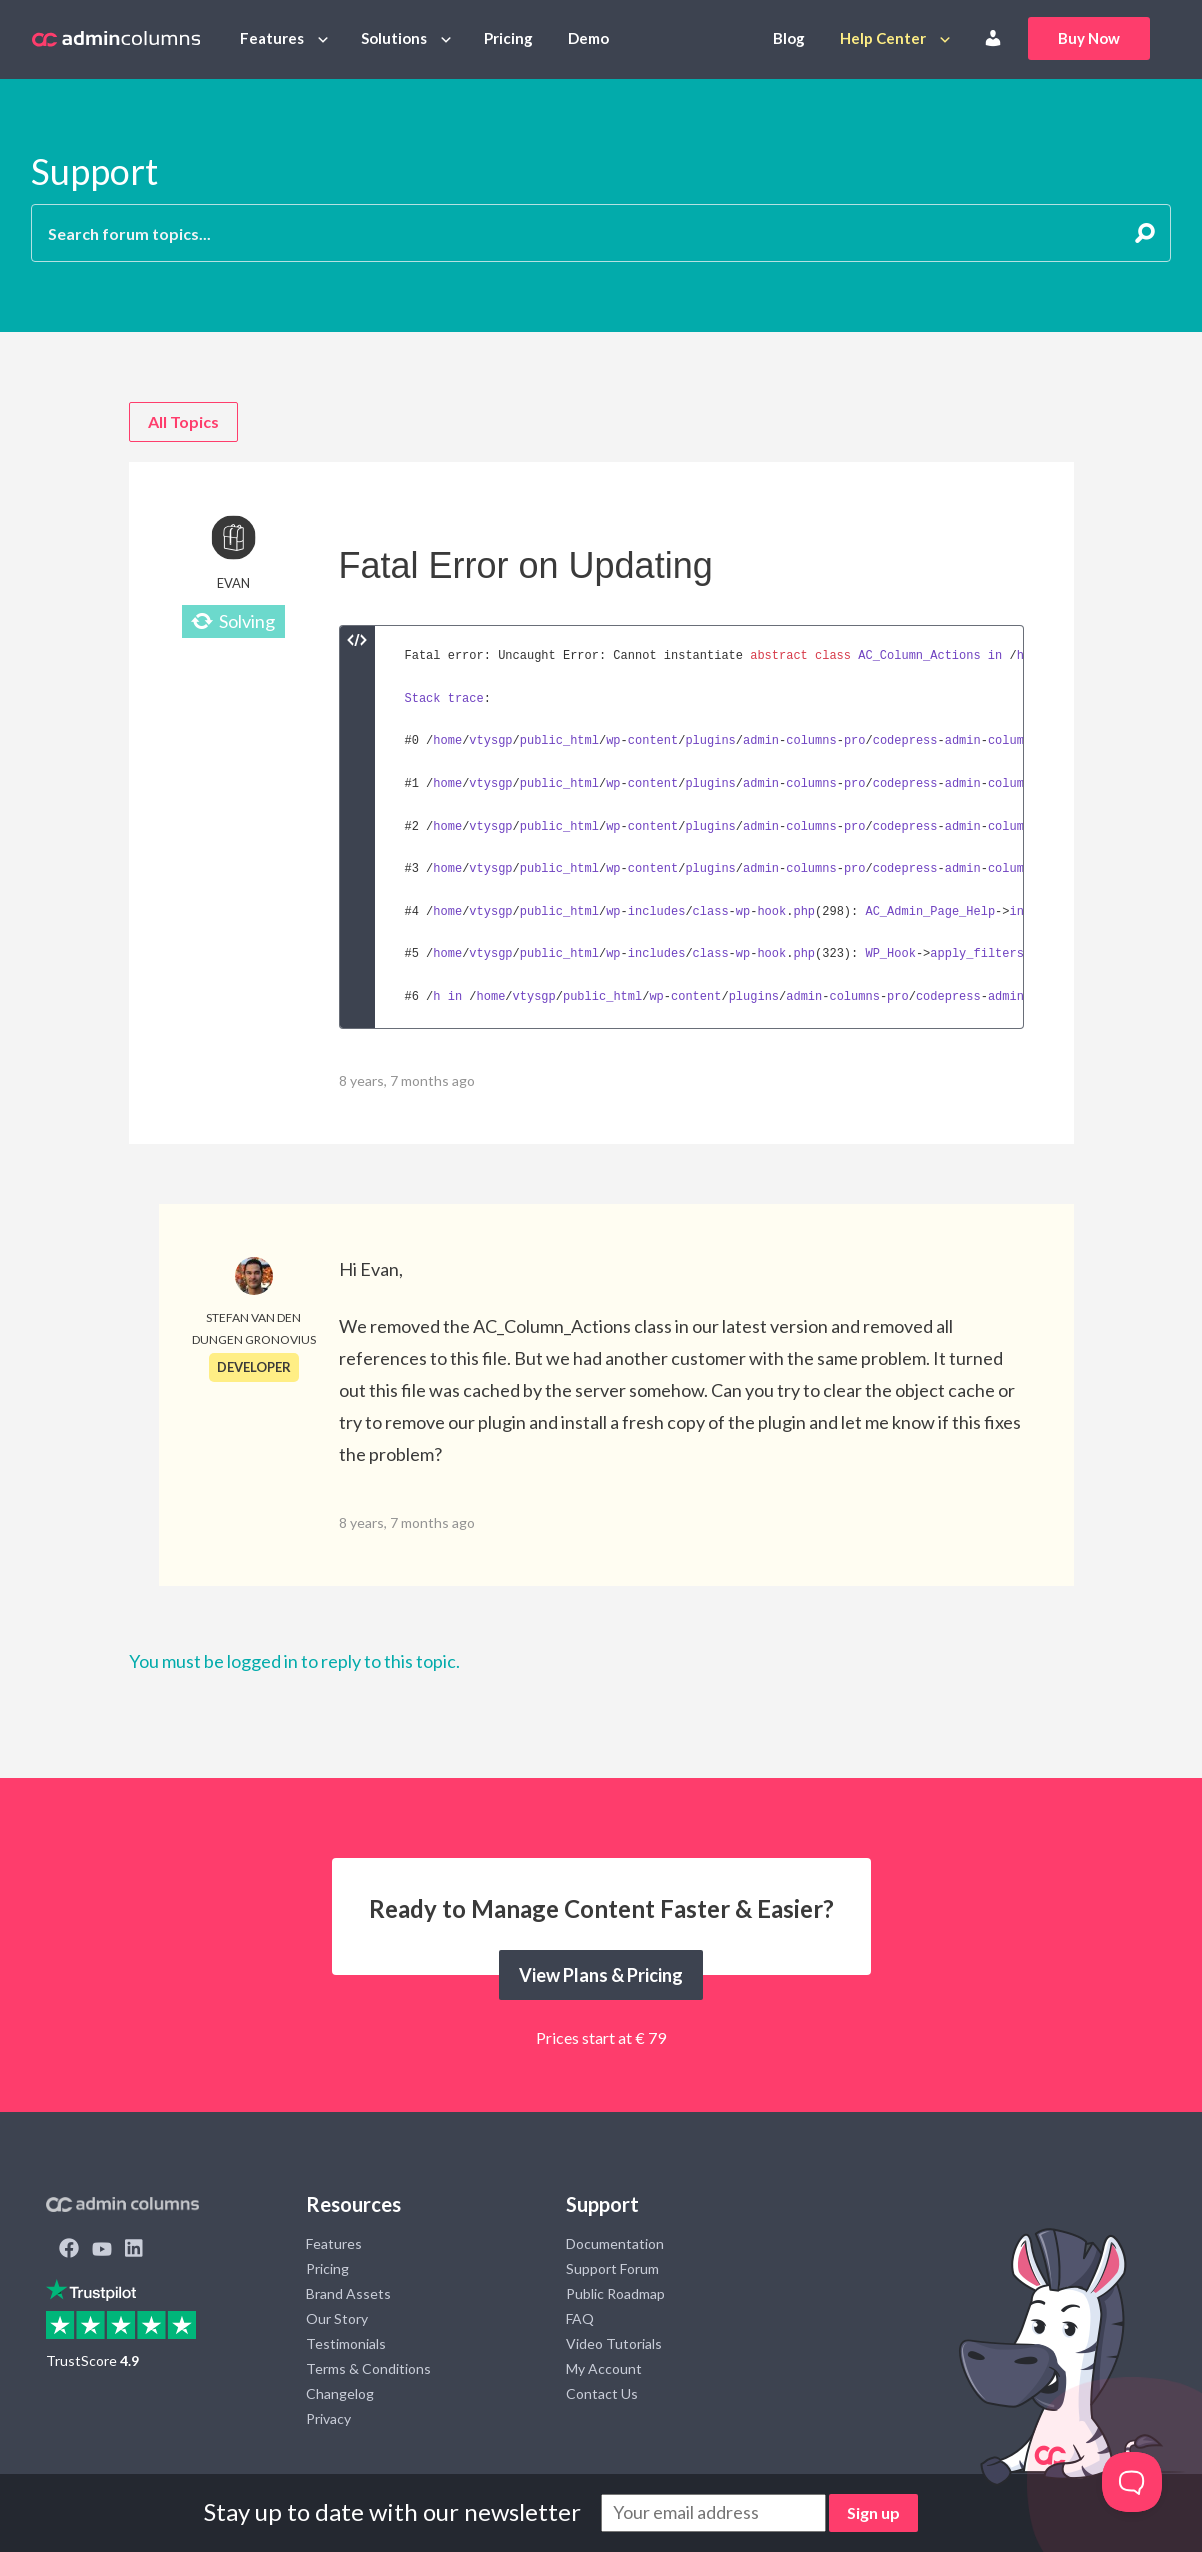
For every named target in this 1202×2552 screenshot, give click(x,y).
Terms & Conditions (368, 2368)
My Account (604, 2368)
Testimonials (346, 2343)
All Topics (183, 421)
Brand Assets (348, 2293)
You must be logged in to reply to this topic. (294, 1661)
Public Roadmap (615, 2293)
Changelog (340, 2393)
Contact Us (602, 2393)
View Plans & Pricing (601, 1975)
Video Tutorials (614, 2343)
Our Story (337, 2318)
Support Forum (612, 2268)
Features (272, 38)
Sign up (873, 2512)
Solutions (394, 38)
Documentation (615, 2243)
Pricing (508, 38)
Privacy (328, 2418)
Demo (588, 38)
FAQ (580, 2318)
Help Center (883, 38)
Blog (789, 38)
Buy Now (1089, 38)
